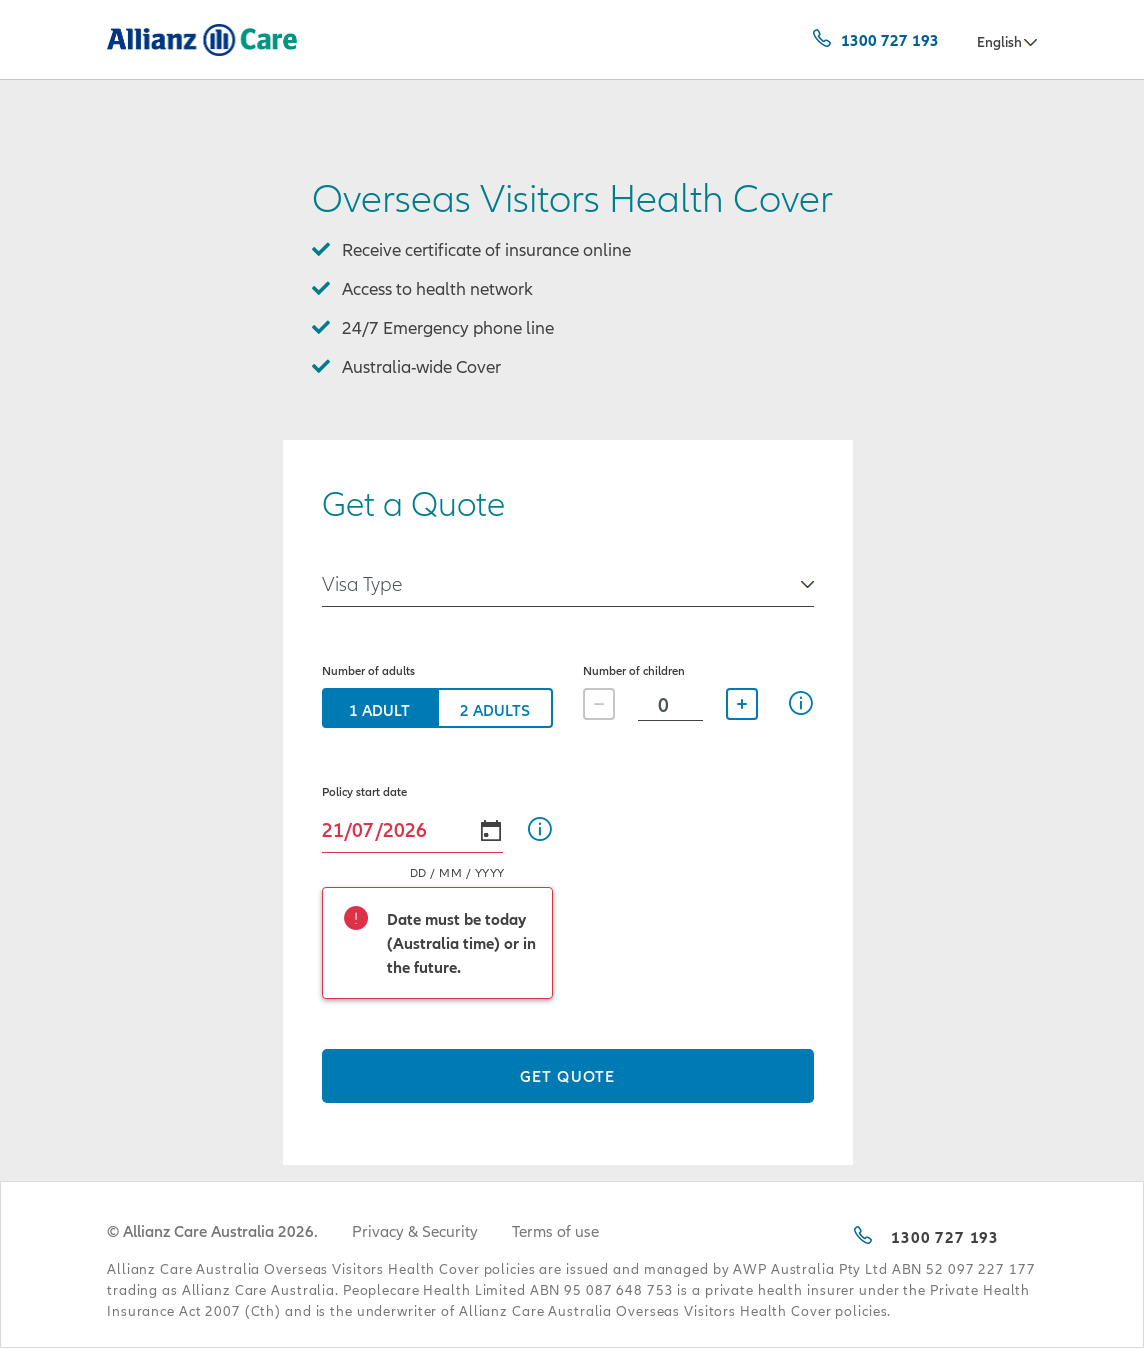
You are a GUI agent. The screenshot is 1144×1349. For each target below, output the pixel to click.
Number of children (634, 670)
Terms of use (555, 1231)
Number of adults (368, 670)
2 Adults (495, 710)
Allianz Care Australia (165, 42)
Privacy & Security (415, 1231)
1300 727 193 (890, 40)
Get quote (567, 1076)
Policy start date (364, 791)
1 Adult (379, 710)
